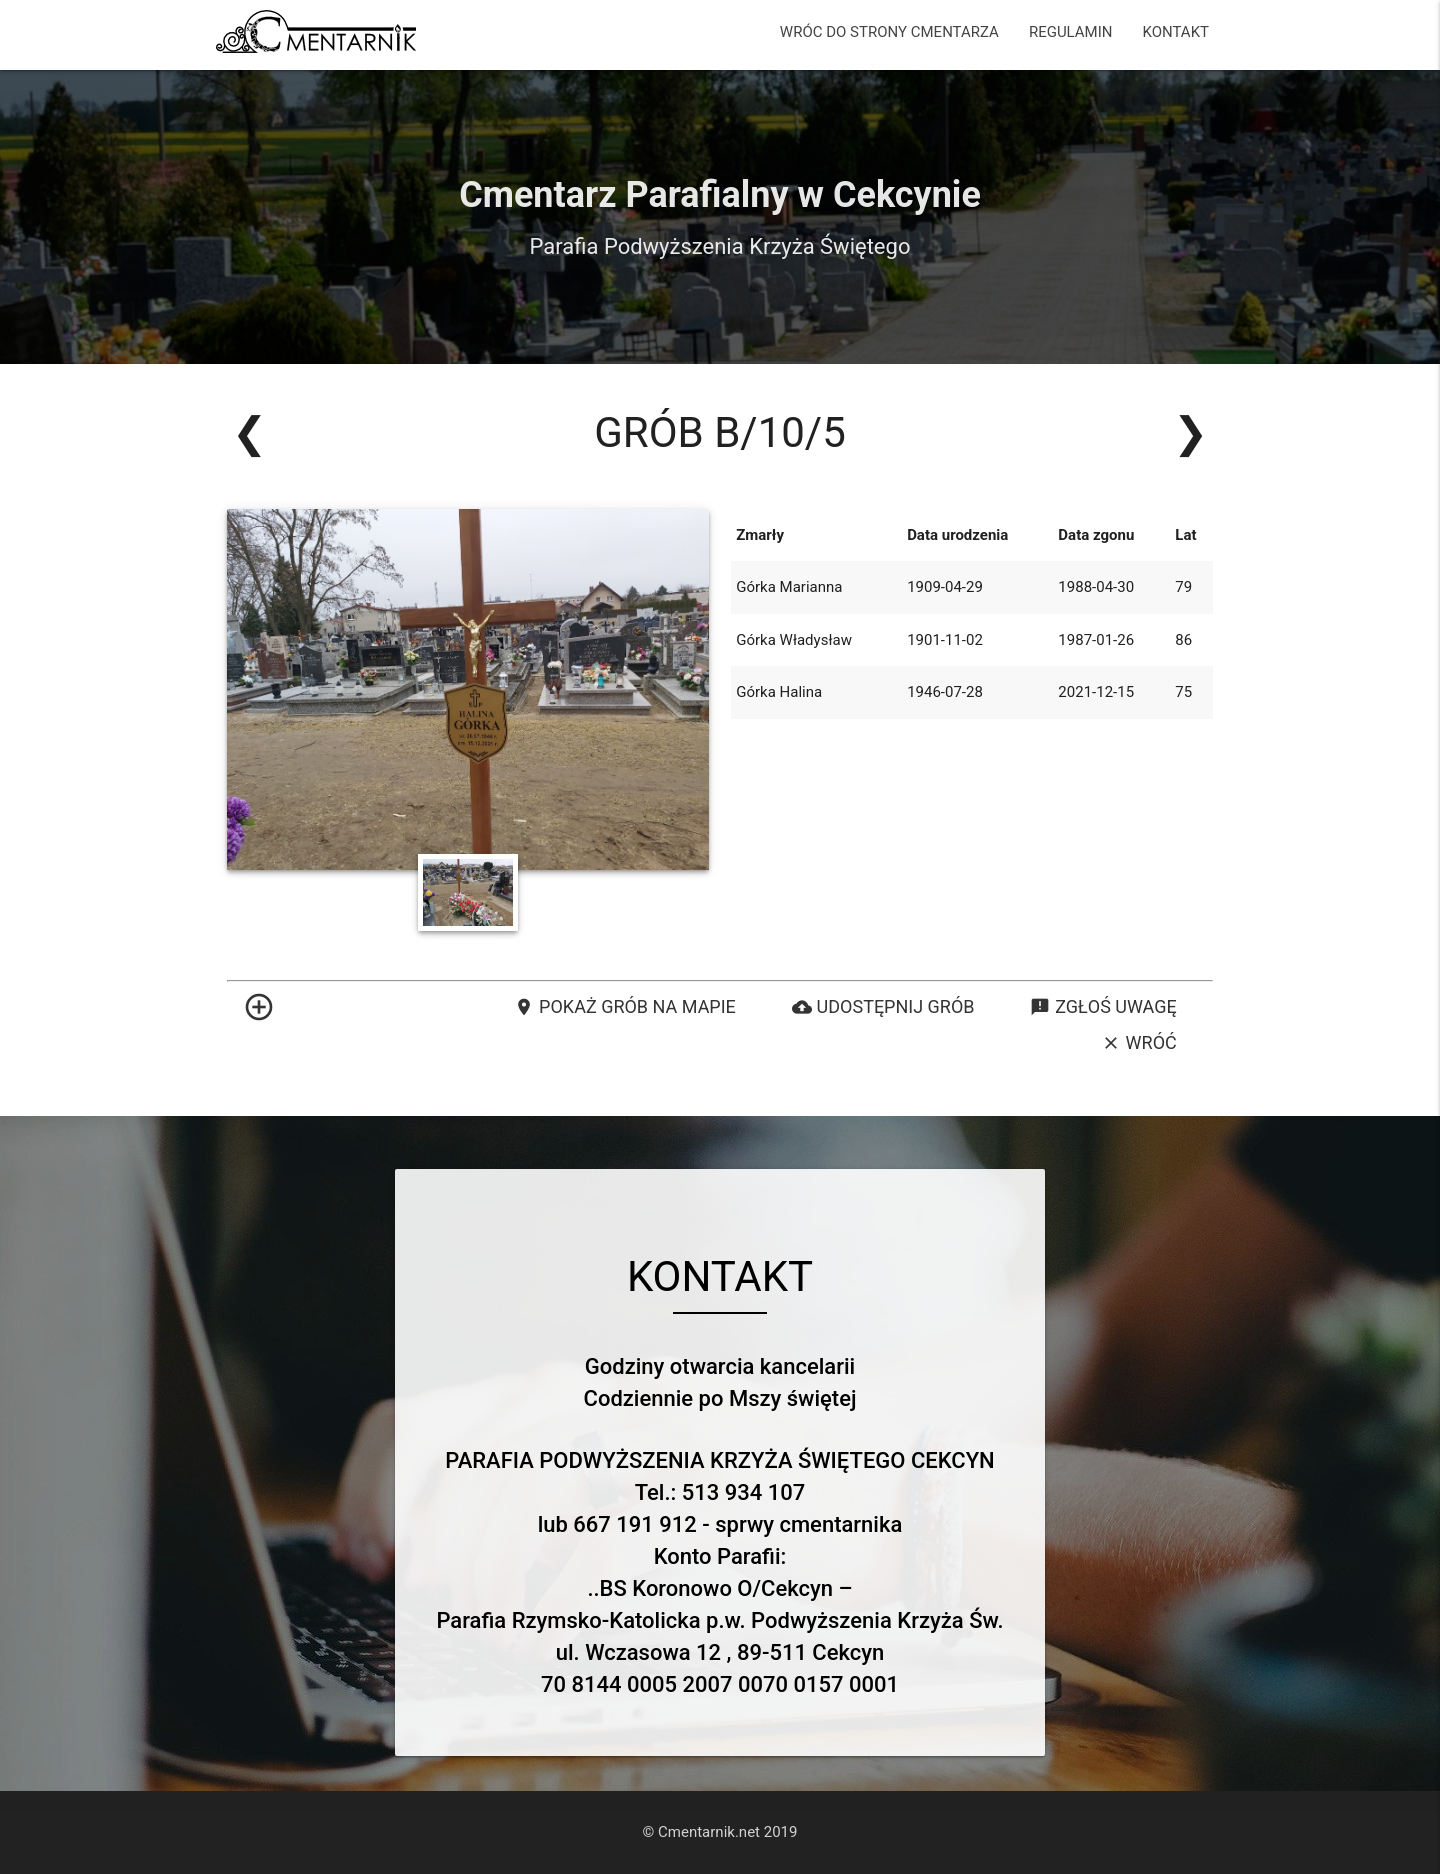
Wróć (1139, 1043)
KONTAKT (1175, 32)
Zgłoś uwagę (1103, 1007)
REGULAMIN (1071, 32)
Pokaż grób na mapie (625, 1007)
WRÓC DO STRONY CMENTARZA (889, 32)
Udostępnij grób (883, 1007)
